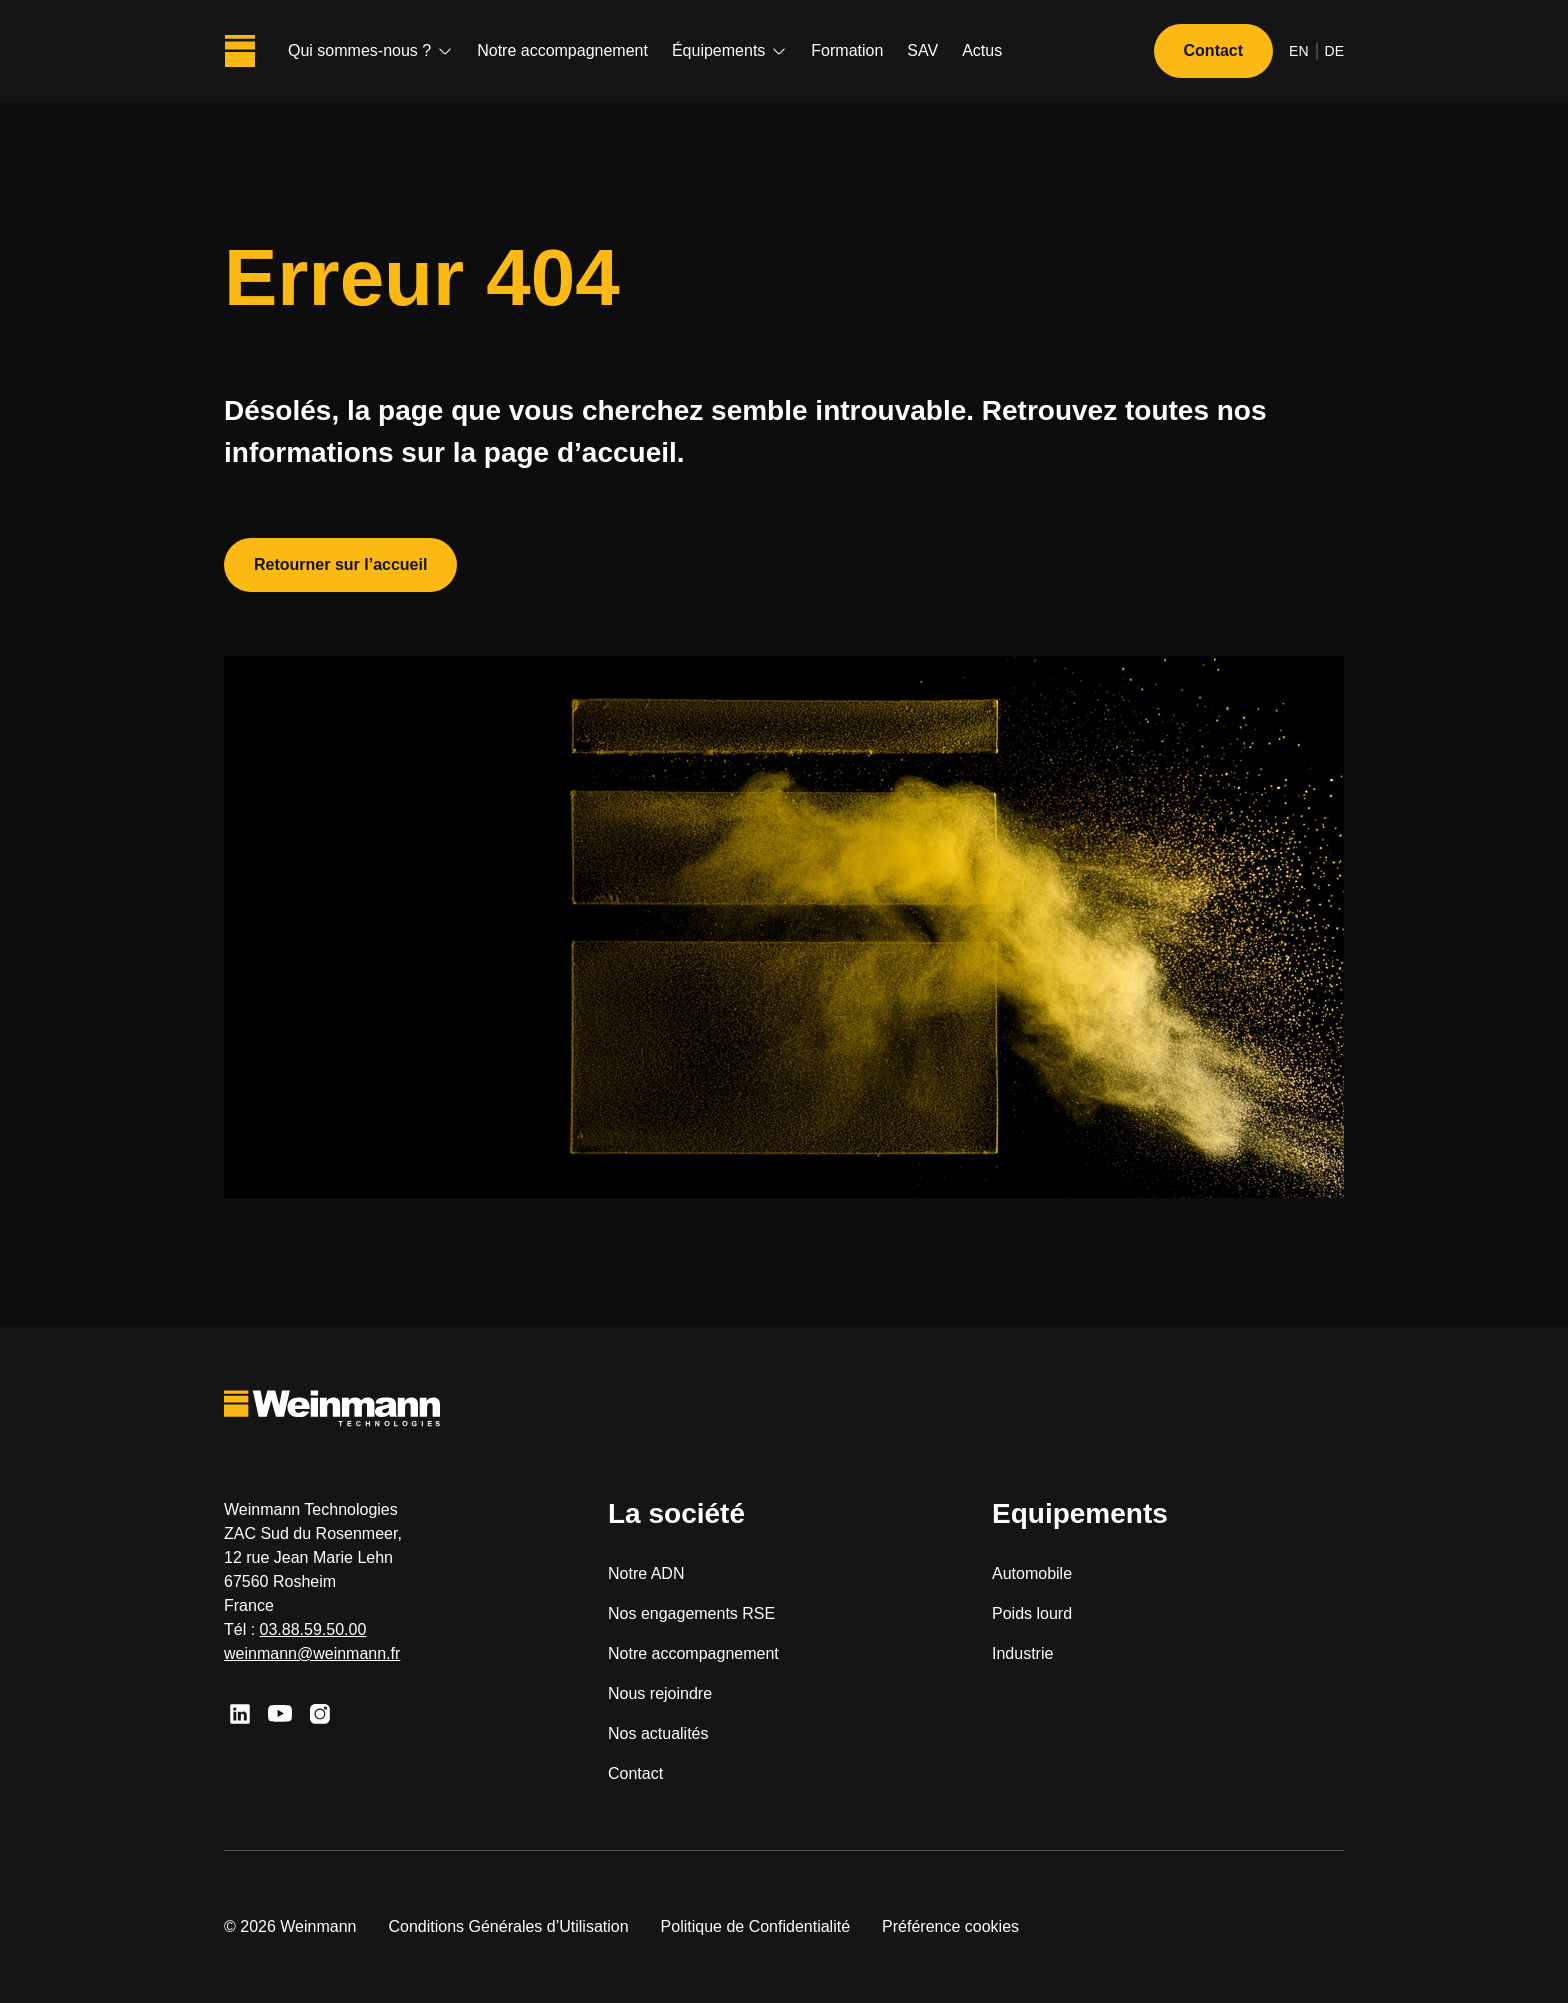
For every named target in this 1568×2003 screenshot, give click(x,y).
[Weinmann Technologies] (240, 51)
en (1298, 51)
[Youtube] (280, 1714)
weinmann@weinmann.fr (312, 1653)
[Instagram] (320, 1714)
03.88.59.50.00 (313, 1629)
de (1334, 51)
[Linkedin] (240, 1714)
